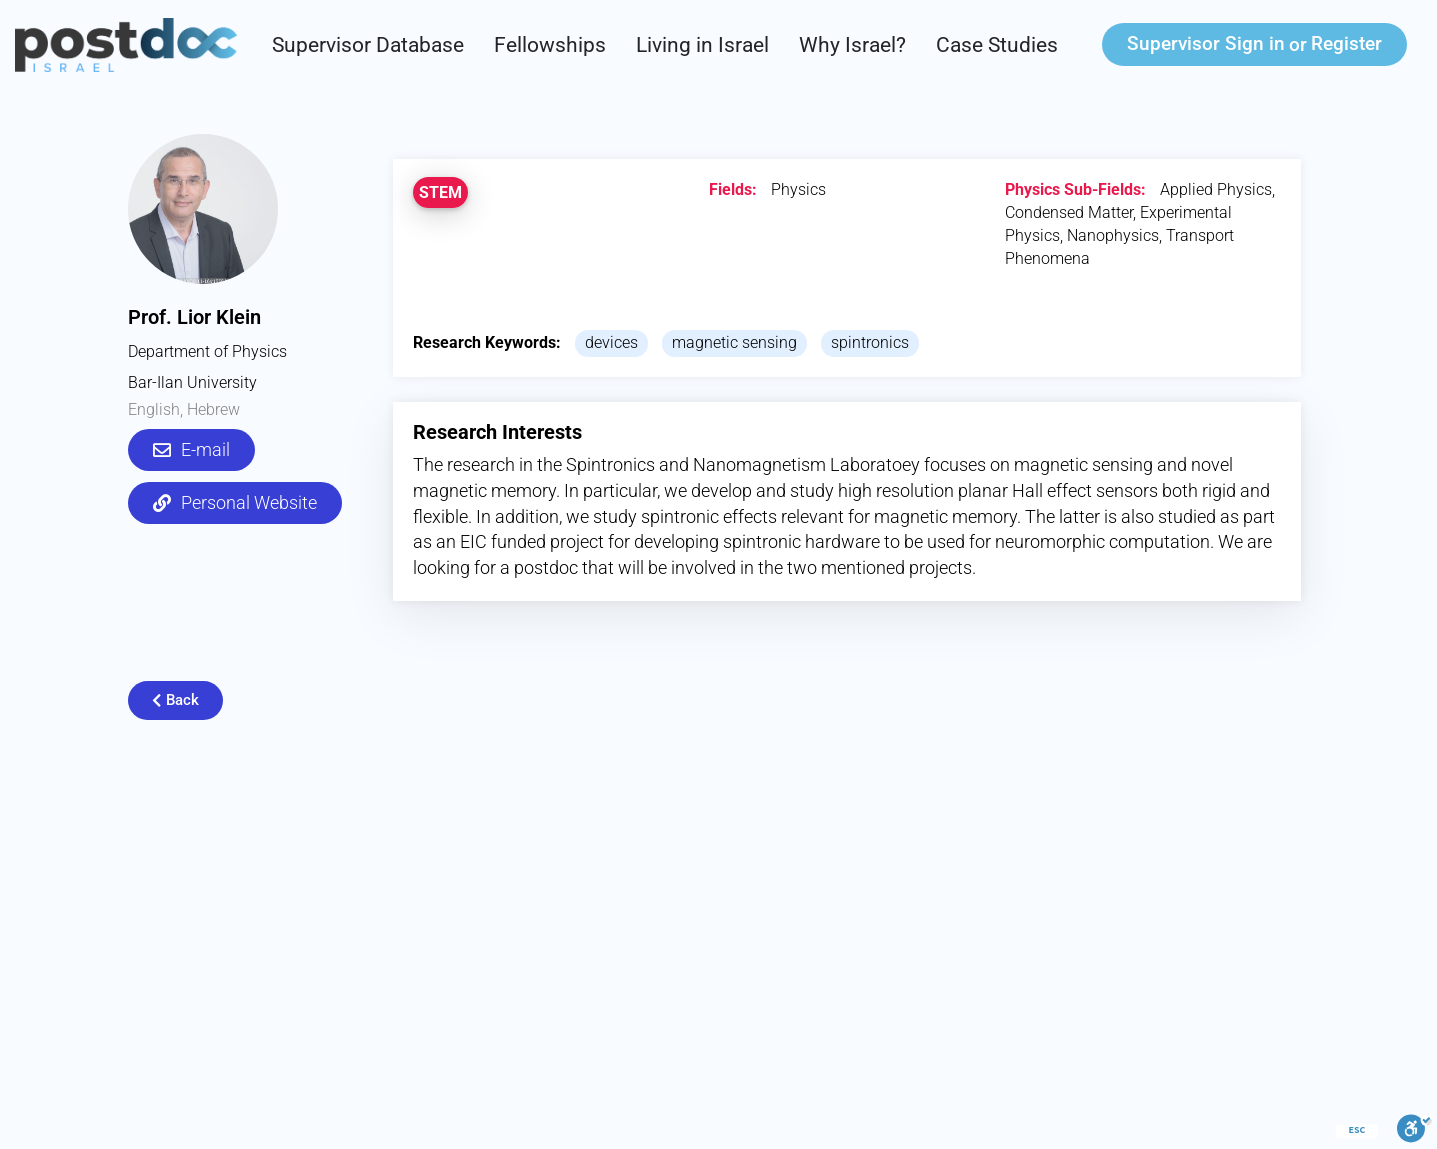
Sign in (1206, 43)
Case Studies (997, 45)
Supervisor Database (368, 45)
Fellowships (550, 45)
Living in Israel (702, 45)
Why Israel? (852, 45)
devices (611, 342)
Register (1346, 43)
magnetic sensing (734, 342)
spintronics (870, 342)
